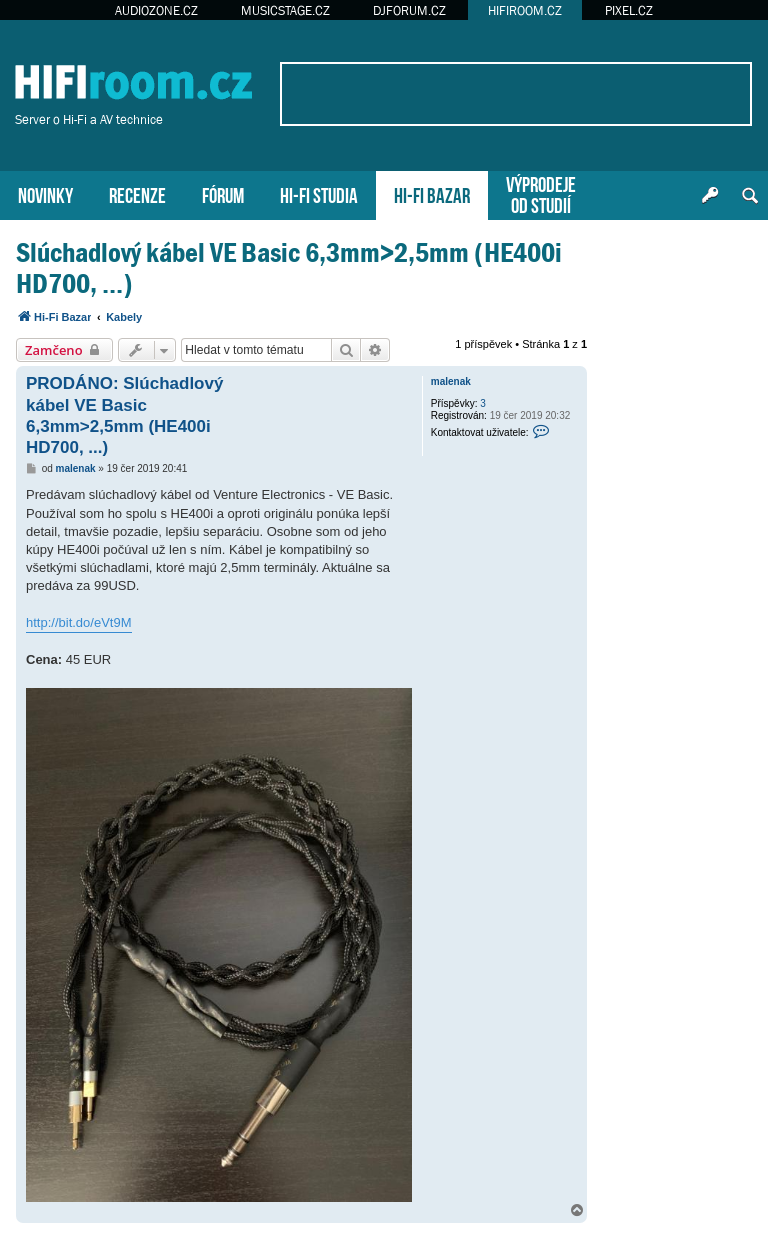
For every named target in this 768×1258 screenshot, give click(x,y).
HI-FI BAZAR (432, 193)
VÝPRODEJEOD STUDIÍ (541, 193)
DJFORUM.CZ (409, 10)
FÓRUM (223, 193)
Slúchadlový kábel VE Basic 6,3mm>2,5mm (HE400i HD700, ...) (289, 268)
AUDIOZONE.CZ (156, 10)
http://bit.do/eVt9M (79, 622)
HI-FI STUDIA (319, 193)
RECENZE (137, 193)
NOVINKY (45, 193)
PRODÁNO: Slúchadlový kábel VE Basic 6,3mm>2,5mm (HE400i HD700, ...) (124, 415)
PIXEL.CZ (629, 10)
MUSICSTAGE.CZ (285, 10)
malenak (451, 381)
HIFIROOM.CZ (525, 10)
